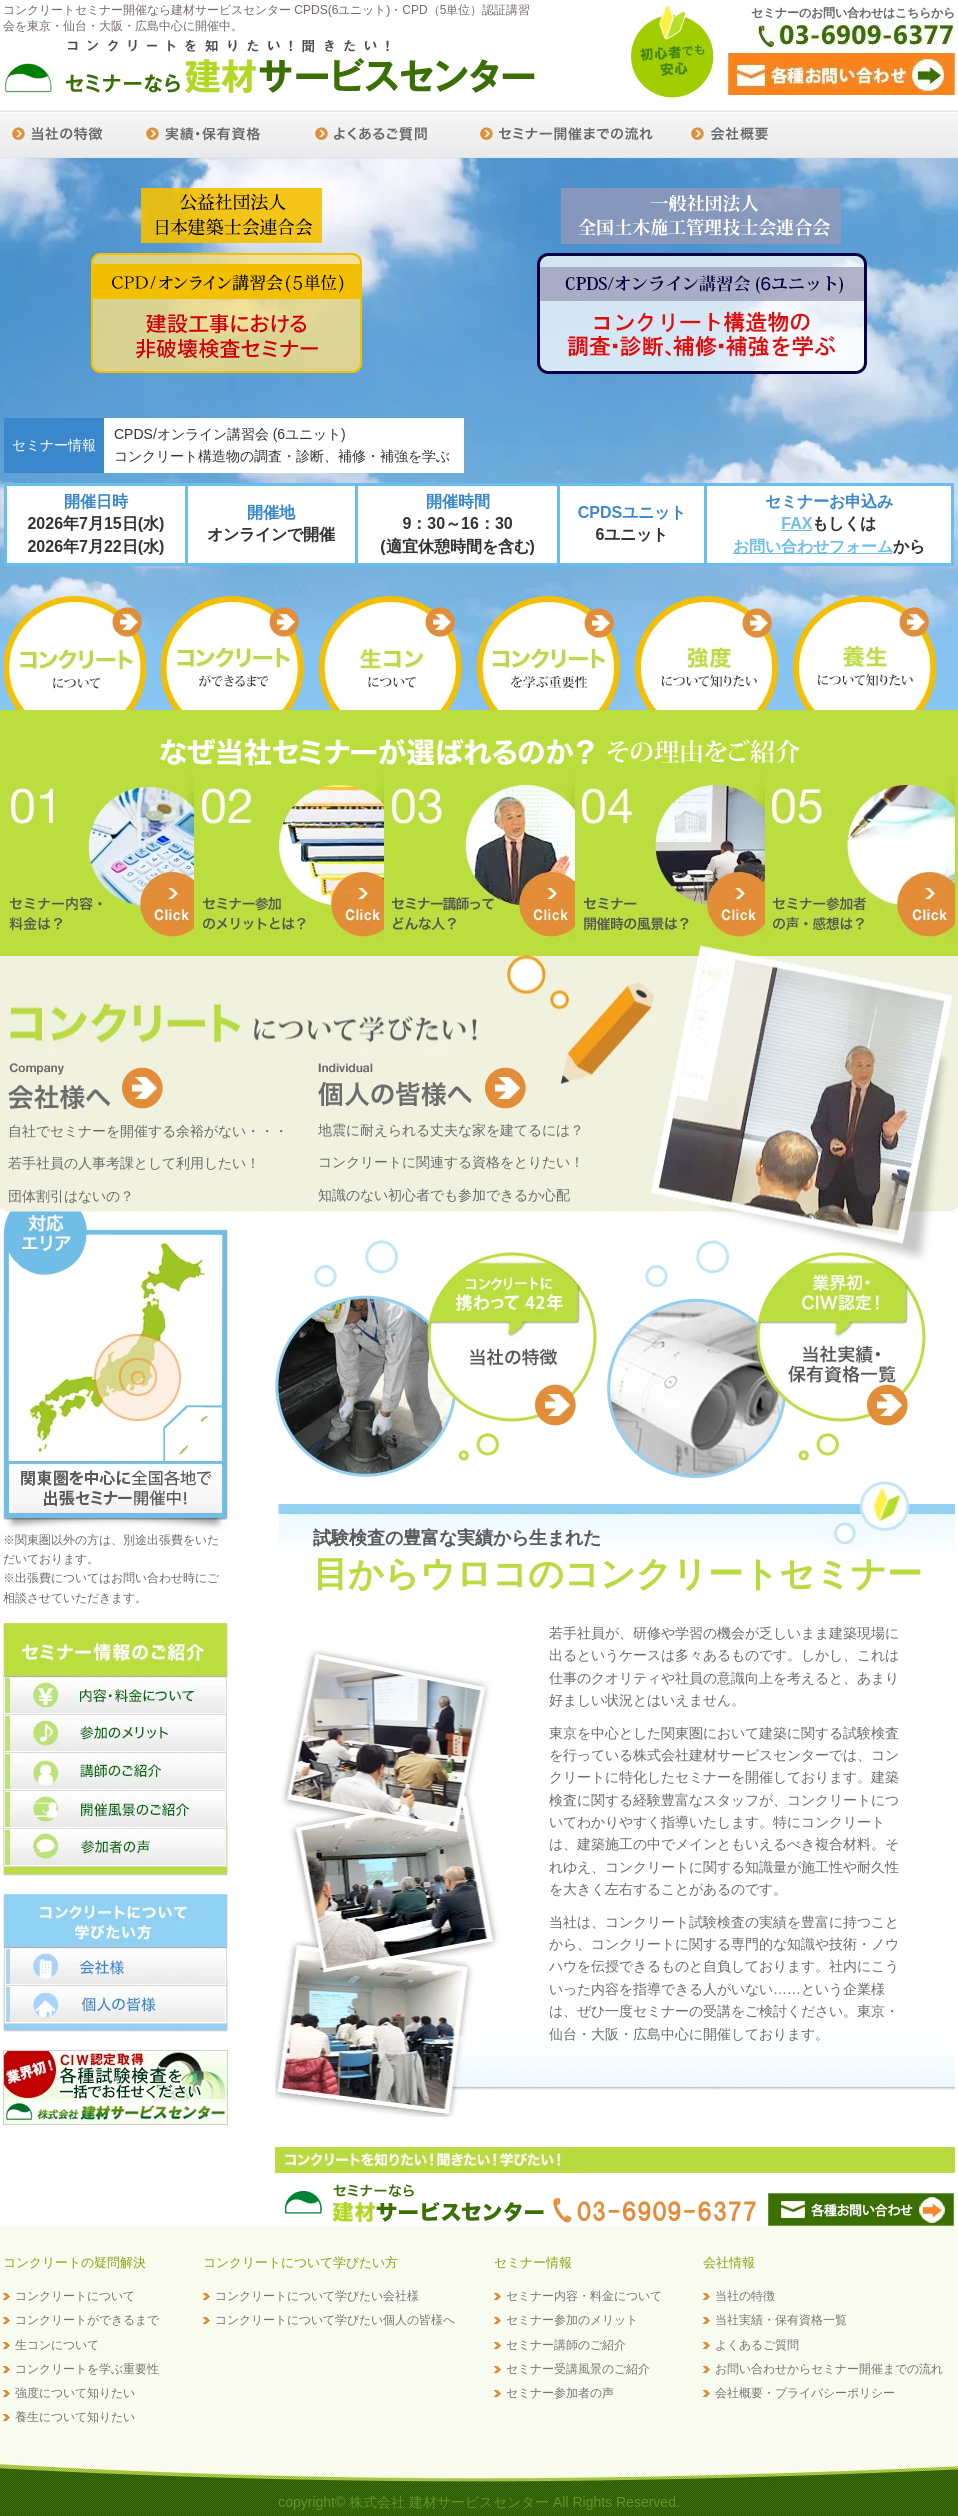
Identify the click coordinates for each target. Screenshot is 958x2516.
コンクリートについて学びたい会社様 (317, 2296)
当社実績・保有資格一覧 (781, 2320)
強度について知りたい (75, 2393)
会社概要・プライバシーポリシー (805, 2393)
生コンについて (57, 2345)
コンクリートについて (75, 2296)
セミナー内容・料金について (584, 2296)
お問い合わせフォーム (813, 546)
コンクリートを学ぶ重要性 (87, 2369)
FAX (796, 523)
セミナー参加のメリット (572, 2320)
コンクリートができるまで (87, 2320)
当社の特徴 (745, 2296)
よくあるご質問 (757, 2345)
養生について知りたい (75, 2417)
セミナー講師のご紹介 (566, 2345)
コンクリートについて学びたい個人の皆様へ (335, 2320)
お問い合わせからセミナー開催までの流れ (829, 2369)
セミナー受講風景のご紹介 (578, 2369)
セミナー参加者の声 (560, 2393)
